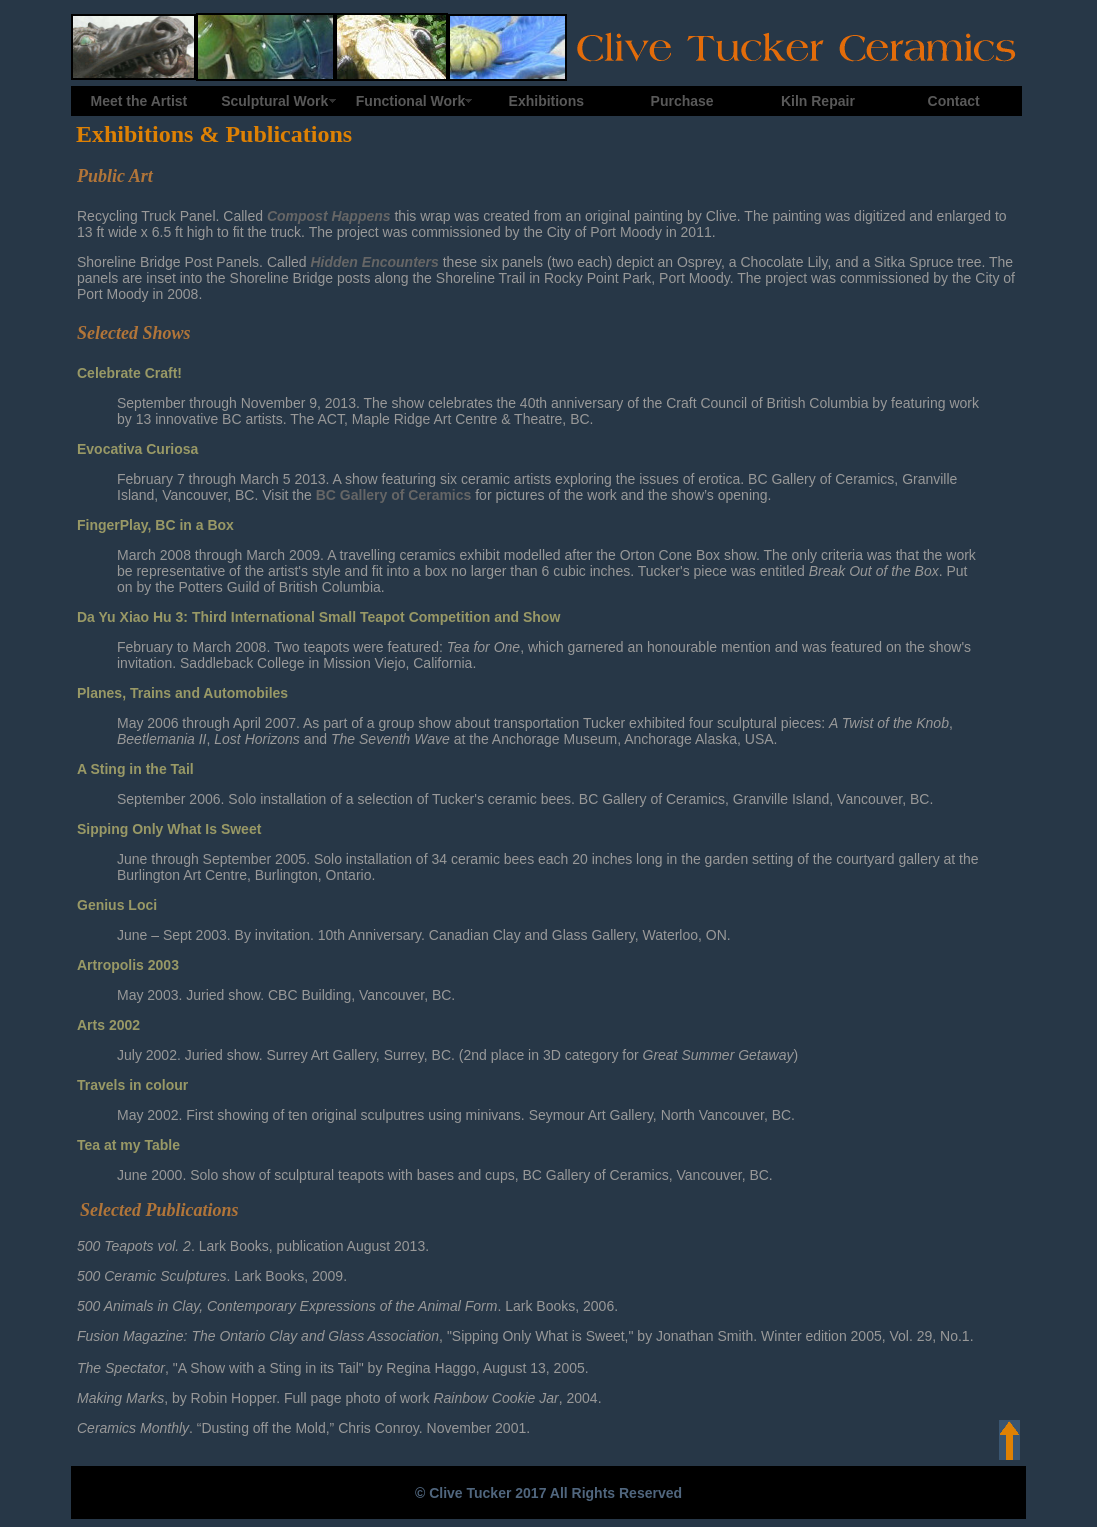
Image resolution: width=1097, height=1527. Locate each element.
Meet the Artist (139, 101)
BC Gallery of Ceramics (394, 495)
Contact (954, 101)
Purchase (682, 101)
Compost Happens (329, 216)
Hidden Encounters (374, 262)
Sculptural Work (274, 101)
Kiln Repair (818, 101)
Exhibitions (546, 101)
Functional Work (410, 101)
